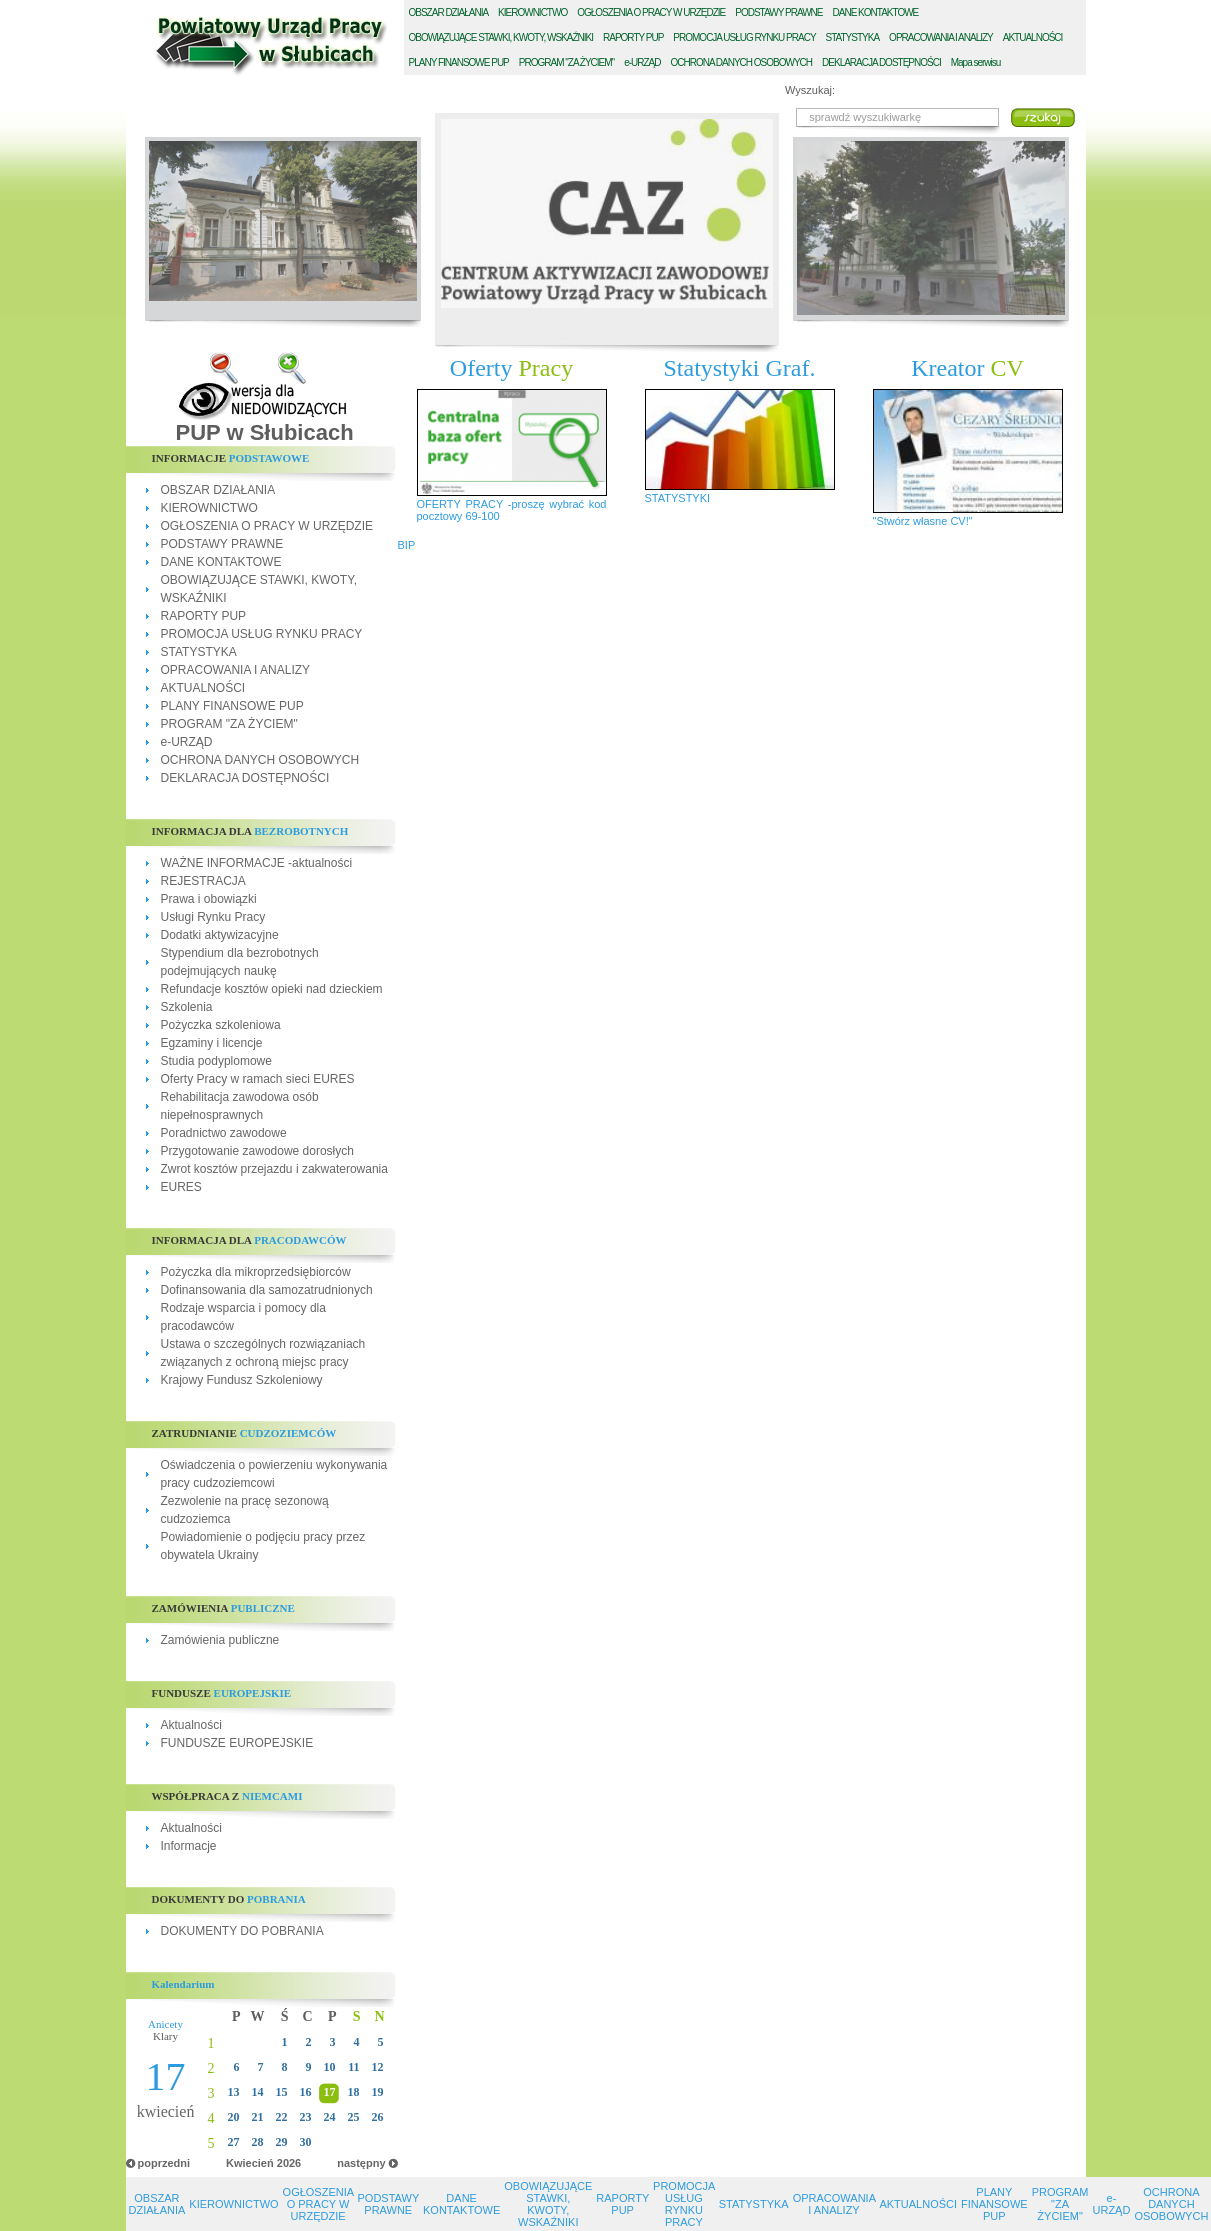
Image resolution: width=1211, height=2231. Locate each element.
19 (378, 2092)
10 (330, 2067)
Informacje (189, 1846)
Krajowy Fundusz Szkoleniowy (242, 1380)
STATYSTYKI (678, 498)
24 (330, 2117)
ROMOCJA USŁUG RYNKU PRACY (744, 37)
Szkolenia (187, 1007)
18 (354, 2092)
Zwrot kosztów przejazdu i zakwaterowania (274, 1169)
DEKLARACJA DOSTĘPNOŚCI (245, 778)
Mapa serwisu (976, 62)
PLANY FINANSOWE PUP (232, 706)
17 (330, 2092)
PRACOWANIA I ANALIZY (941, 37)
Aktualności (191, 1725)
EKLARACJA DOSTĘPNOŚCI (881, 62)
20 (234, 2117)
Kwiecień (250, 2163)
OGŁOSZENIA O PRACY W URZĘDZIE (267, 526)
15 (282, 2092)
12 (378, 2067)
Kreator (967, 368)
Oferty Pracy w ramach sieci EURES (258, 1079)
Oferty (511, 368)
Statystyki (740, 368)
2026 (289, 2163)
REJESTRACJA (203, 881)
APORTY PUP (633, 37)
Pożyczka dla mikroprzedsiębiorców (256, 1272)
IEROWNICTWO (532, 12)
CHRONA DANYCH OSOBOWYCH (741, 62)
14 (258, 2092)
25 (354, 2117)
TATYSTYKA (853, 37)
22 (282, 2117)
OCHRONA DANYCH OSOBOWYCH (260, 760)
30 (306, 2142)
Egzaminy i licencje (212, 1043)
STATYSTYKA (199, 652)
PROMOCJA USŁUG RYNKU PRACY (262, 634)
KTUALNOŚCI (1033, 37)
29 (282, 2142)
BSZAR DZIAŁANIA (449, 12)
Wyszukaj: (810, 90)
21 (258, 2117)
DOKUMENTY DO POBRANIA (242, 1931)
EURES (181, 1187)
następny (361, 2163)
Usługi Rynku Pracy (213, 917)
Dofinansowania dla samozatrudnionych (267, 1290)
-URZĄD (642, 62)
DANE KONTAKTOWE (221, 562)
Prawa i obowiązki (209, 899)
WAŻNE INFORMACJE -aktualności (257, 863)
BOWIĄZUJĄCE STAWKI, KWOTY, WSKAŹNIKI (501, 37)
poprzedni (164, 2163)
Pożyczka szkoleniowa (221, 1025)
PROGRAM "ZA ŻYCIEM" (229, 724)
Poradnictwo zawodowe (224, 1133)
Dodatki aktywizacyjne (220, 935)
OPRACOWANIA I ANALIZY (236, 670)
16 (306, 2092)
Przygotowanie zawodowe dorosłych (257, 1151)
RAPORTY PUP (204, 616)
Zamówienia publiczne (220, 1640)
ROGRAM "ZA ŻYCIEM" (566, 62)
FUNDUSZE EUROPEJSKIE (237, 1743)
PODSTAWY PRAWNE (222, 544)
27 (234, 2142)
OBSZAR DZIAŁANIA (218, 490)
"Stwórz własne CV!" (923, 521)
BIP (407, 545)
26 (378, 2117)
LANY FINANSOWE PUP (459, 62)
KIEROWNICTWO (209, 508)
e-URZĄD (187, 742)
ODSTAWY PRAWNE (778, 12)
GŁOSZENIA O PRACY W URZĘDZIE (651, 12)
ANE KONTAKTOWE (876, 12)
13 (234, 2092)
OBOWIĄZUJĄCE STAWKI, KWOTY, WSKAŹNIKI (548, 2204)
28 (258, 2142)
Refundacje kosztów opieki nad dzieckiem (272, 989)
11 (353, 2067)
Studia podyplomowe (216, 1061)
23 (306, 2117)
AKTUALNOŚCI (203, 688)
